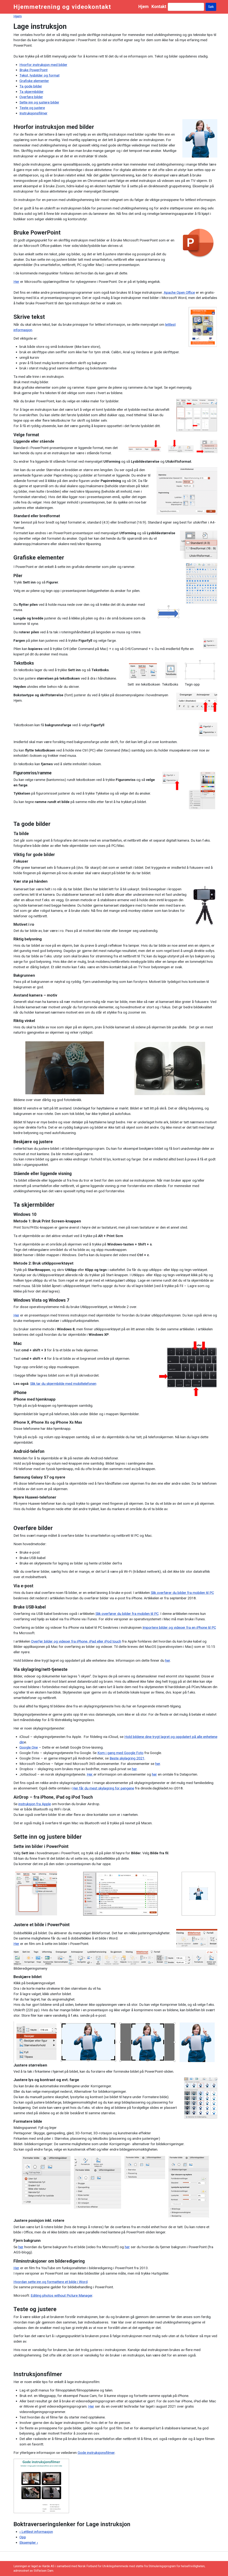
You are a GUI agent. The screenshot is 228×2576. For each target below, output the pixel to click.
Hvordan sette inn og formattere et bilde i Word (50, 2282)
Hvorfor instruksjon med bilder (43, 65)
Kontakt (159, 6)
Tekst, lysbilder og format (39, 75)
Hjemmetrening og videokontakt (62, 6)
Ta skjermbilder (31, 92)
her (167, 1660)
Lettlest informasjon (36, 2532)
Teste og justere (32, 108)
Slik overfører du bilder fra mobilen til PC (182, 1593)
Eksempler (28, 2542)
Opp (22, 2537)
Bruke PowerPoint (33, 70)
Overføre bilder (31, 97)
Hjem (143, 6)
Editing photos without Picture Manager (61, 2295)
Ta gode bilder (30, 86)
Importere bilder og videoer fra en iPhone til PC (179, 1627)
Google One (28, 1747)
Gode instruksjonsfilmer (96, 2452)
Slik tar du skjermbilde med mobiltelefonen (63, 1383)
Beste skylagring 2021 (127, 1758)
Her (16, 281)
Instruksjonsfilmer (33, 113)
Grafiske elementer (34, 81)
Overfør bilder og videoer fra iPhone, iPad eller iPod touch (76, 1641)
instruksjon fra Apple (34, 1804)
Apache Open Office (179, 292)
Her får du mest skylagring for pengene (103, 1788)
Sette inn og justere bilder (39, 102)
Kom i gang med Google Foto (120, 1753)
